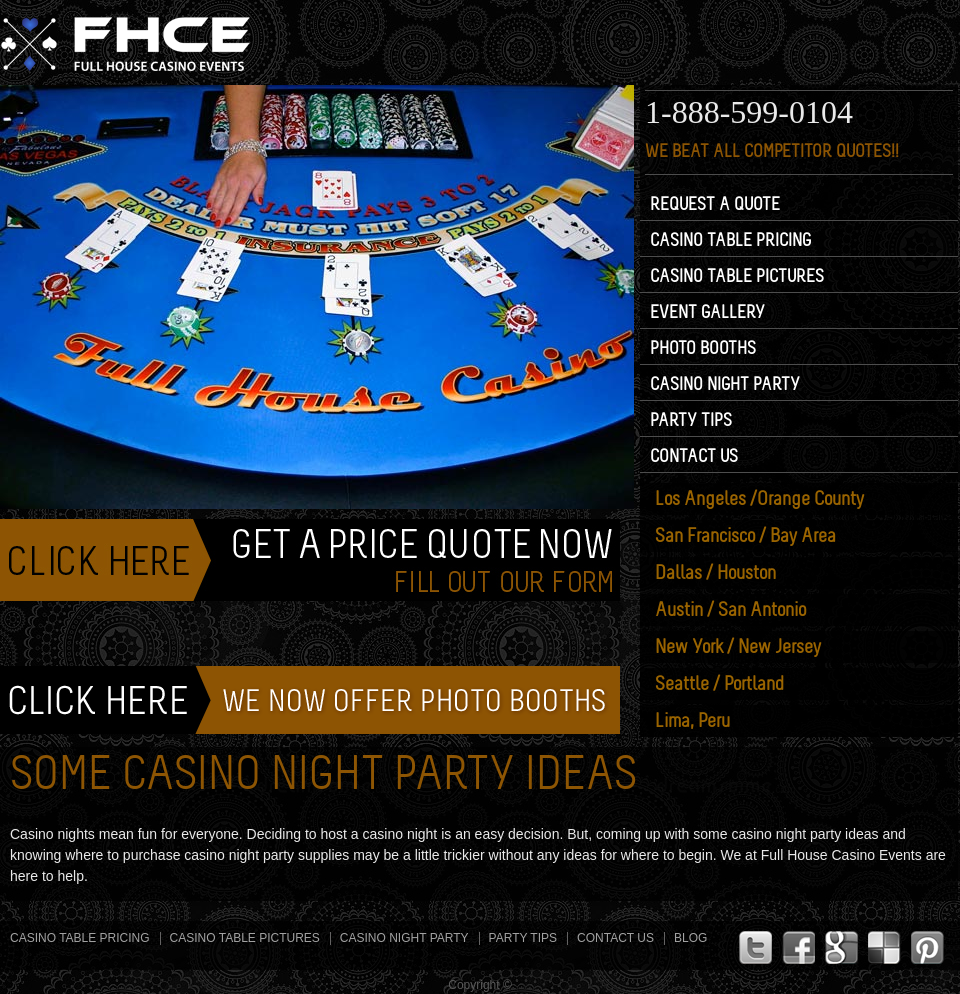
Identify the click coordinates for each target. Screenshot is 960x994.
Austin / (730, 610)
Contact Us (694, 456)
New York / (738, 647)
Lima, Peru (692, 721)
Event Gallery (707, 312)
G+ (841, 947)
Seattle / (719, 684)
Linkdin (884, 947)
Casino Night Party (725, 384)
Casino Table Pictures (737, 276)
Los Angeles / (759, 499)
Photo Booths (703, 348)
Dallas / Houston (715, 573)
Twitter (755, 947)
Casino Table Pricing (730, 240)
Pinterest (927, 947)
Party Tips (691, 420)
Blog (690, 938)
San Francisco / (745, 536)
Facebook (798, 947)
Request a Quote (715, 204)
